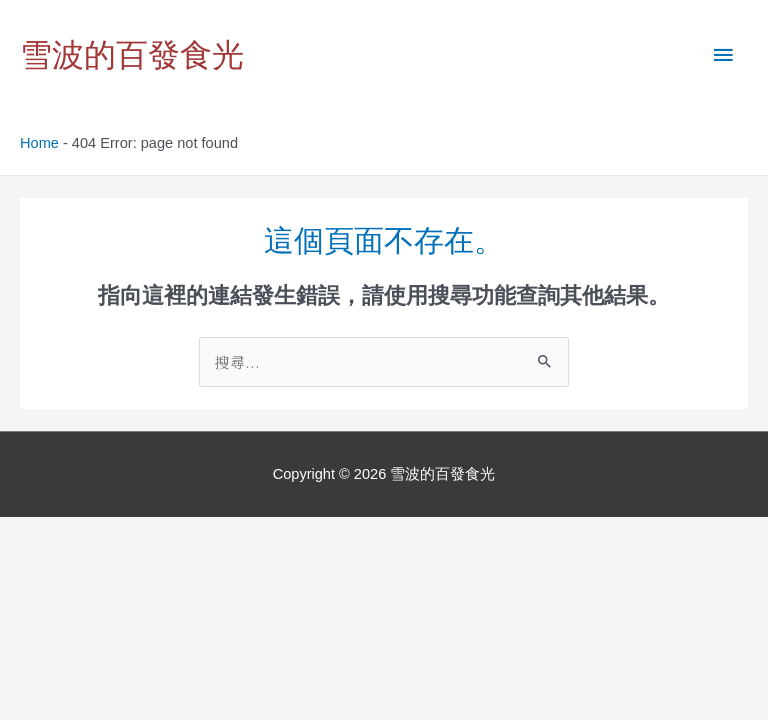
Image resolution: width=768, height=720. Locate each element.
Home (39, 143)
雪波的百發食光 (132, 55)
